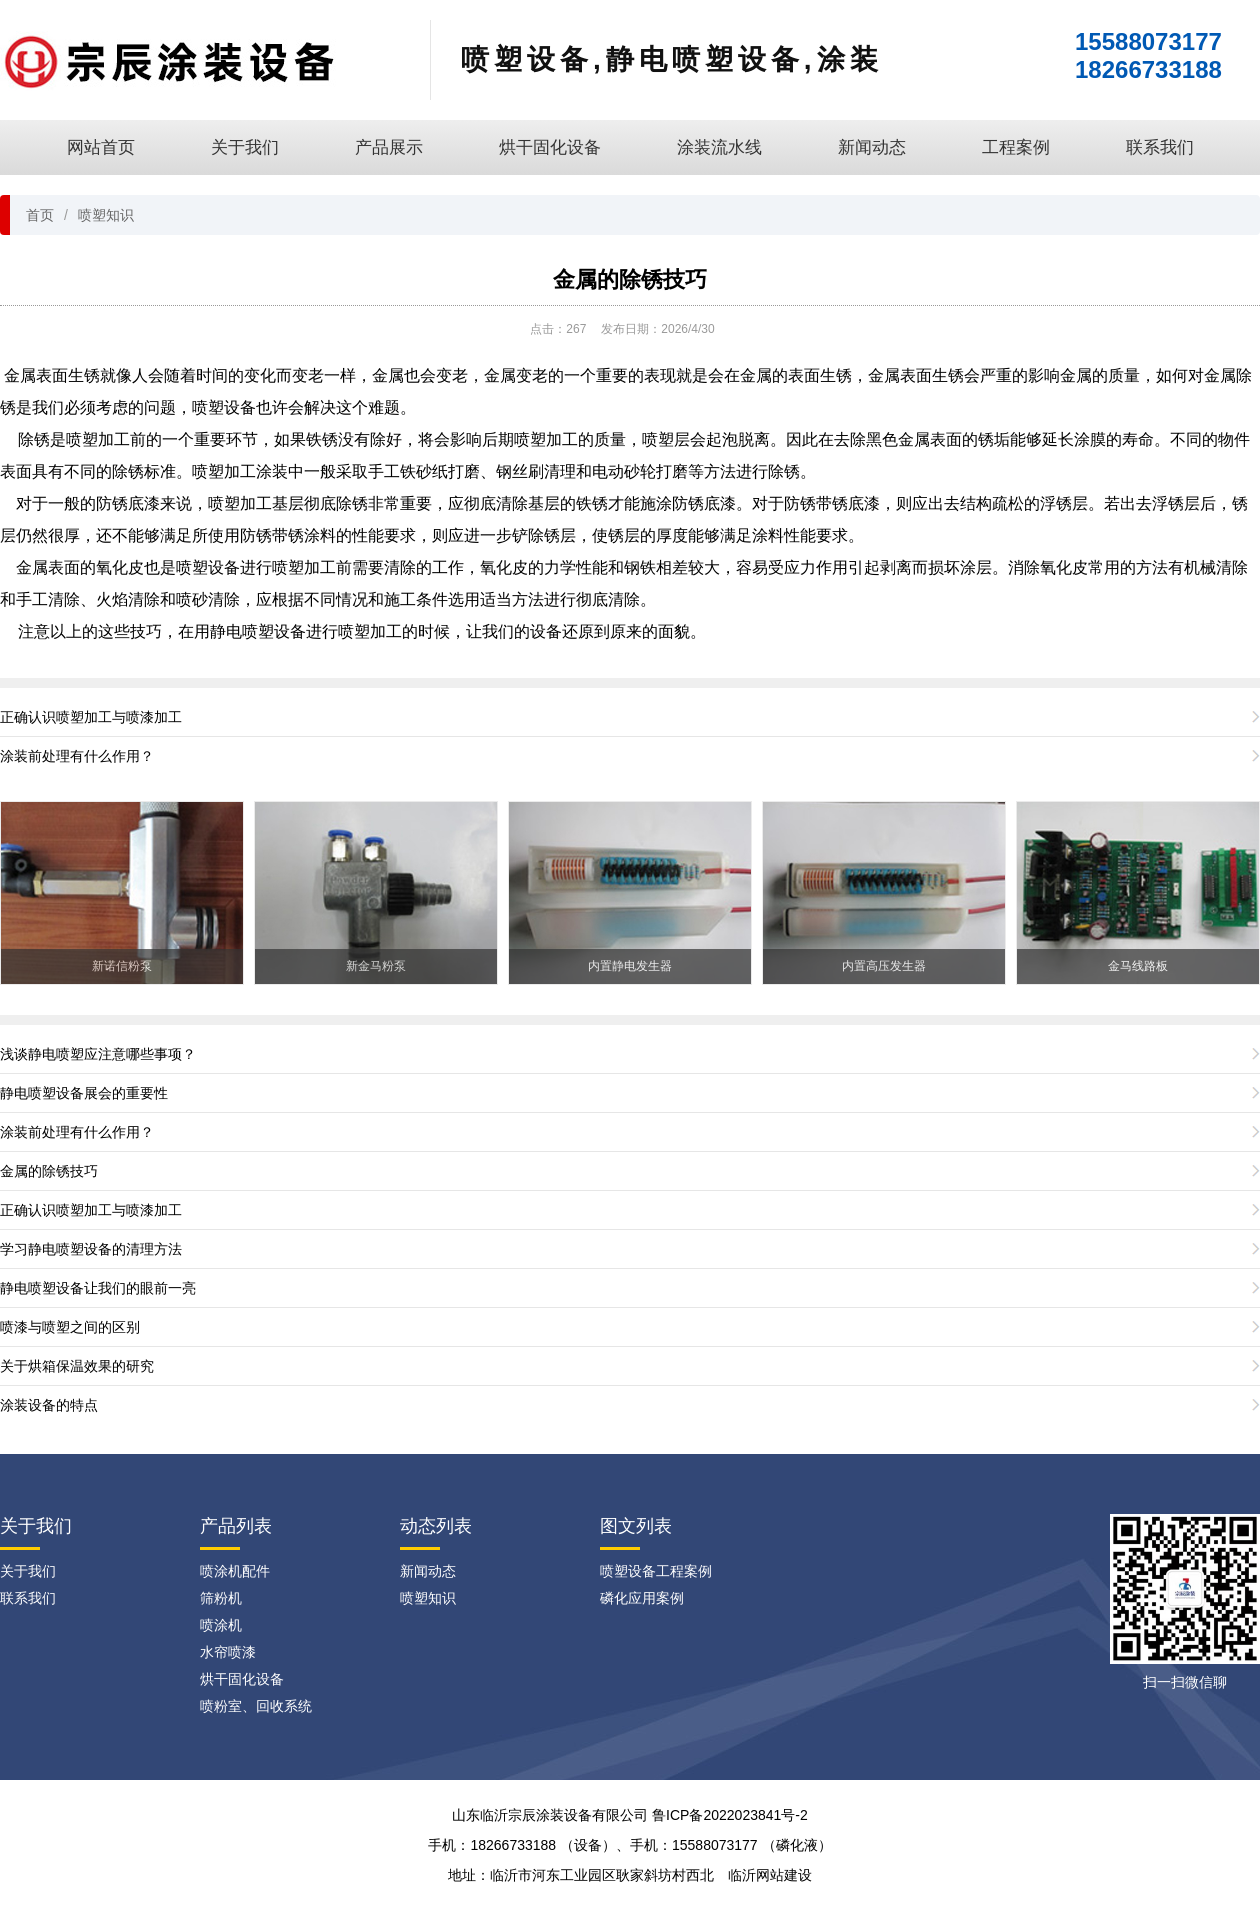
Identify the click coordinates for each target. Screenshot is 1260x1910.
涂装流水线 (719, 147)
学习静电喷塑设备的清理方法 (91, 1249)
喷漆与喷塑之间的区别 (70, 1327)
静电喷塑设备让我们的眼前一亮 (98, 1288)
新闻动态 (872, 147)
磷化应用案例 (642, 1598)
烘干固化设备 (550, 147)
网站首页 (101, 147)
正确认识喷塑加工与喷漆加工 (91, 717)
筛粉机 (221, 1598)
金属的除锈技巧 (630, 279)
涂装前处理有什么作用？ (77, 756)
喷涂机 (221, 1625)
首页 (40, 215)
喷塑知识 (106, 215)
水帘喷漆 (228, 1652)
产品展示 (389, 147)
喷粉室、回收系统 (256, 1706)
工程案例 (1016, 147)
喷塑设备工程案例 (656, 1571)
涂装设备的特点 (49, 1405)
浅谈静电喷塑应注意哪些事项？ (98, 1054)
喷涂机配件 (235, 1571)
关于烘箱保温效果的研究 (77, 1366)
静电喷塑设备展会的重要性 (84, 1093)
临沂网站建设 (770, 1875)
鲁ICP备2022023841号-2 (730, 1815)
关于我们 (245, 147)
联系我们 (1160, 147)
